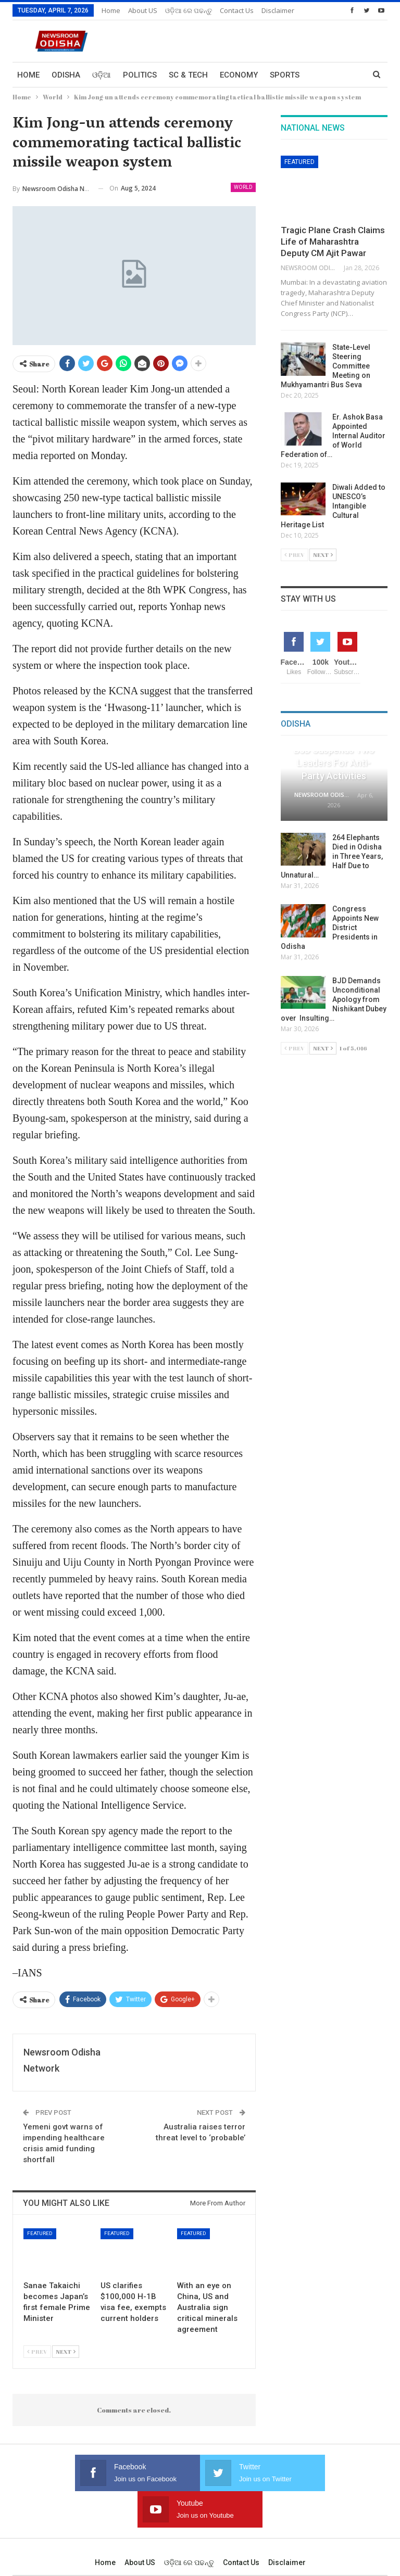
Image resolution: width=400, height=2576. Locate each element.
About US (142, 10)
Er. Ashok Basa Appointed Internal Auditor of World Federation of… (333, 436)
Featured (40, 2233)
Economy (239, 75)
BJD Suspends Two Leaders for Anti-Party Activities (334, 762)
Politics (140, 75)
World (243, 187)
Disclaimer (287, 2526)
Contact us (241, 2526)
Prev (37, 2351)
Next (66, 2351)
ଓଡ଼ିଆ (101, 75)
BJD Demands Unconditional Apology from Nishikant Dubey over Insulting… (333, 999)
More (231, 10)
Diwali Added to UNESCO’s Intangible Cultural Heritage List (333, 506)
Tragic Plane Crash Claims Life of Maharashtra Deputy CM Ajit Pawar (333, 241)
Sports (284, 75)
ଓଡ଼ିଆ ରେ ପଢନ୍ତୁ (188, 10)
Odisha (66, 75)
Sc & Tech (188, 75)
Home (111, 10)
